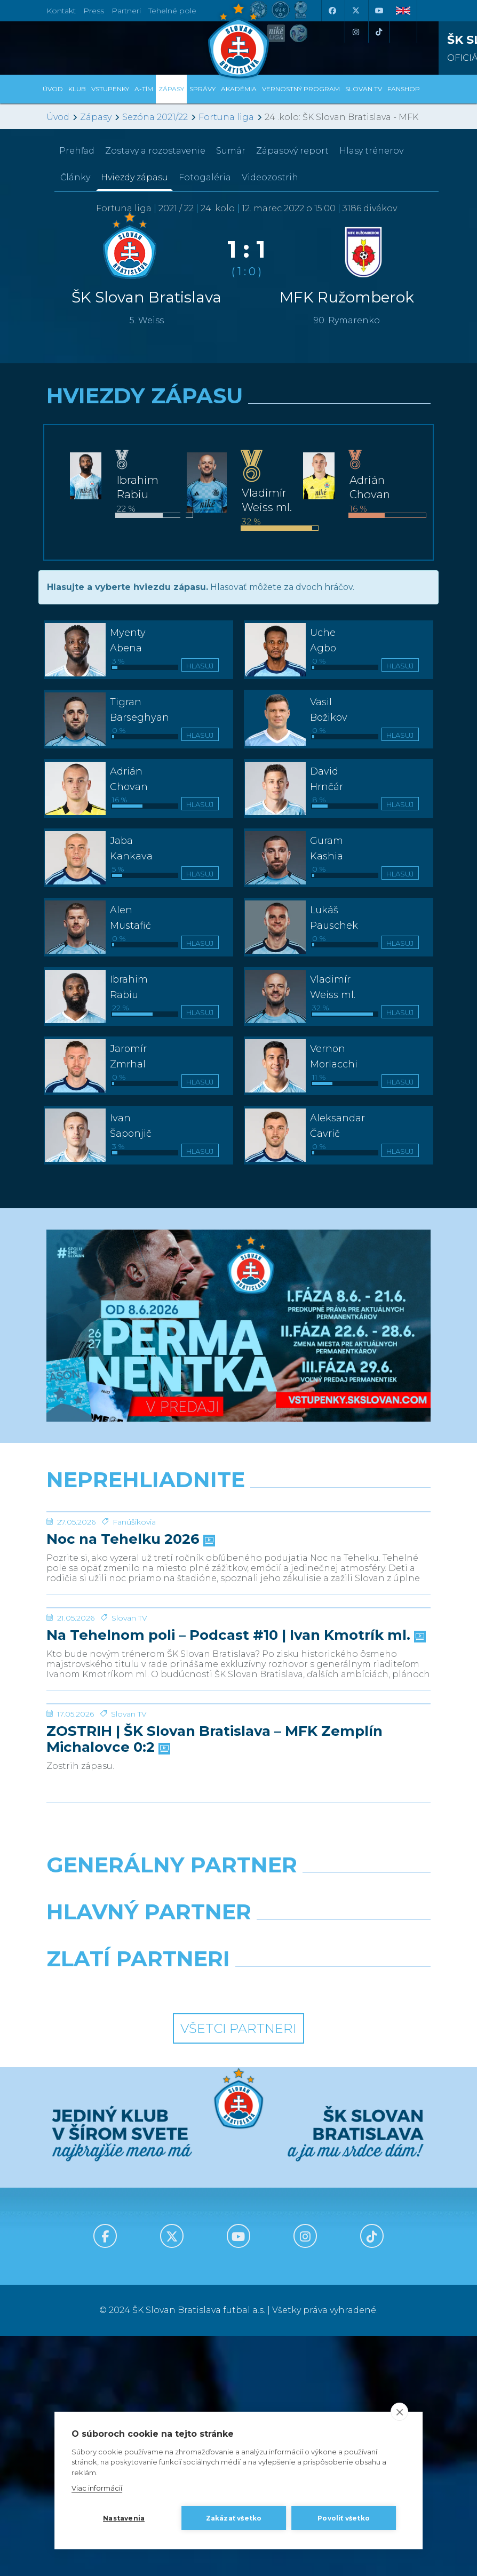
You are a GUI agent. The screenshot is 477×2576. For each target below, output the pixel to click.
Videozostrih (270, 177)
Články (75, 177)
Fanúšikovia (134, 1602)
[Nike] (239, 2132)
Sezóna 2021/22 (155, 117)
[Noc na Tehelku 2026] (238, 1551)
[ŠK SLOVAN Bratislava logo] (238, 40)
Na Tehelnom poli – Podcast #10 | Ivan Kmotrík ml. (235, 1796)
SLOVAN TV (363, 89)
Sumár (230, 151)
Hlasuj (199, 665)
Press (93, 10)
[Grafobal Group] (339, 2226)
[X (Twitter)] (355, 10)
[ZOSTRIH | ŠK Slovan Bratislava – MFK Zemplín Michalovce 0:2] (238, 1903)
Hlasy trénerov (371, 151)
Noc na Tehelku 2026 (129, 1620)
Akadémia (239, 89)
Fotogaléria (205, 177)
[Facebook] (332, 10)
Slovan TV (129, 1778)
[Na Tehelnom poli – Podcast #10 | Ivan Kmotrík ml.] (238, 1727)
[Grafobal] (138, 2179)
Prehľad (76, 151)
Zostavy (155, 151)
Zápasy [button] (171, 89)
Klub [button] (77, 89)
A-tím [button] (143, 89)
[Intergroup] (138, 2226)
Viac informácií (96, 2488)
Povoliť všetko (343, 2518)
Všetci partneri (238, 2268)
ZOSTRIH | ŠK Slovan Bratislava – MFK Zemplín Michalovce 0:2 (214, 1980)
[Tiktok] (378, 32)
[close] (399, 2412)
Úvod (53, 89)
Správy (202, 89)
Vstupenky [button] (110, 89)
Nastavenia (124, 2518)
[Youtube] (378, 10)
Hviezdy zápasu (134, 177)
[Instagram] (355, 32)
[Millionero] (339, 2179)
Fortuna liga (226, 117)
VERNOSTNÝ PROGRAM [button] (301, 89)
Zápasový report (292, 151)
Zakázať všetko (234, 2518)
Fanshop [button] (403, 89)
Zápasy (96, 117)
